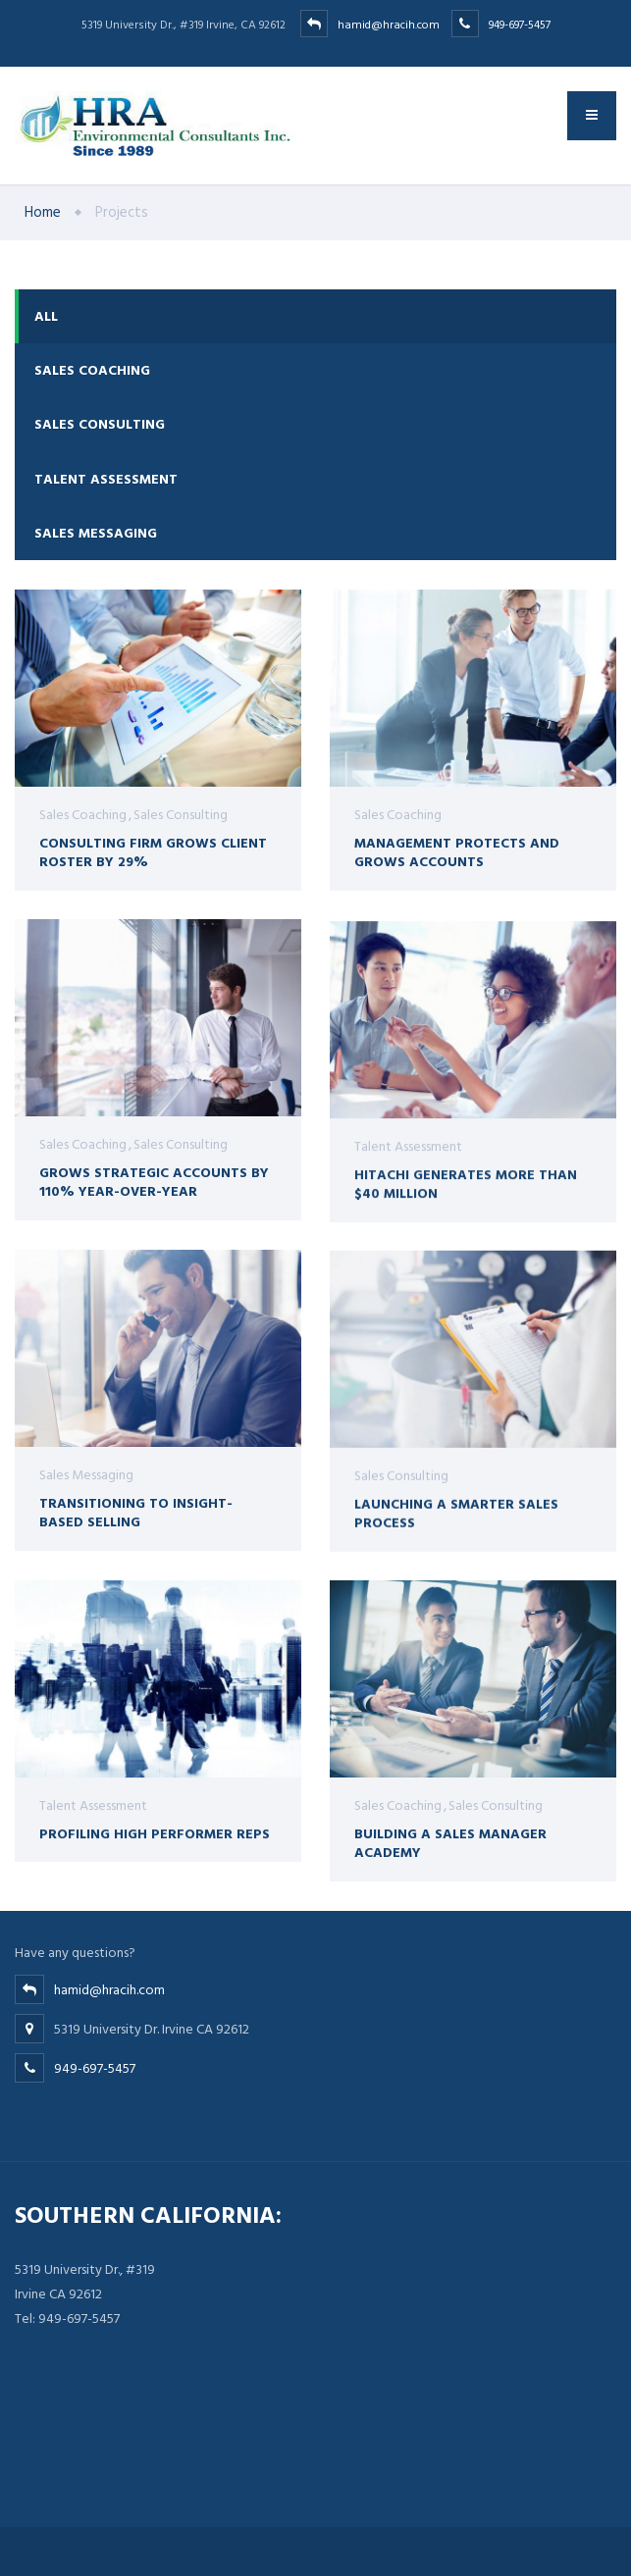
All (46, 316)
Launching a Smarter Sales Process (456, 1530)
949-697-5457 (520, 25)
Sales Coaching (92, 370)
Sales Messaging (95, 533)
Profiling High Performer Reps (154, 1846)
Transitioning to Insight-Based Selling (136, 1521)
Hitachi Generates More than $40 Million (465, 1204)
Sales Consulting (99, 424)
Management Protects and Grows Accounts (456, 852)
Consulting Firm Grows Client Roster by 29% (153, 852)
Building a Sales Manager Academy (450, 1847)
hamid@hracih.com (408, 25)
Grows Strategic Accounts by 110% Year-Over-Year (154, 1183)
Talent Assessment (106, 479)
